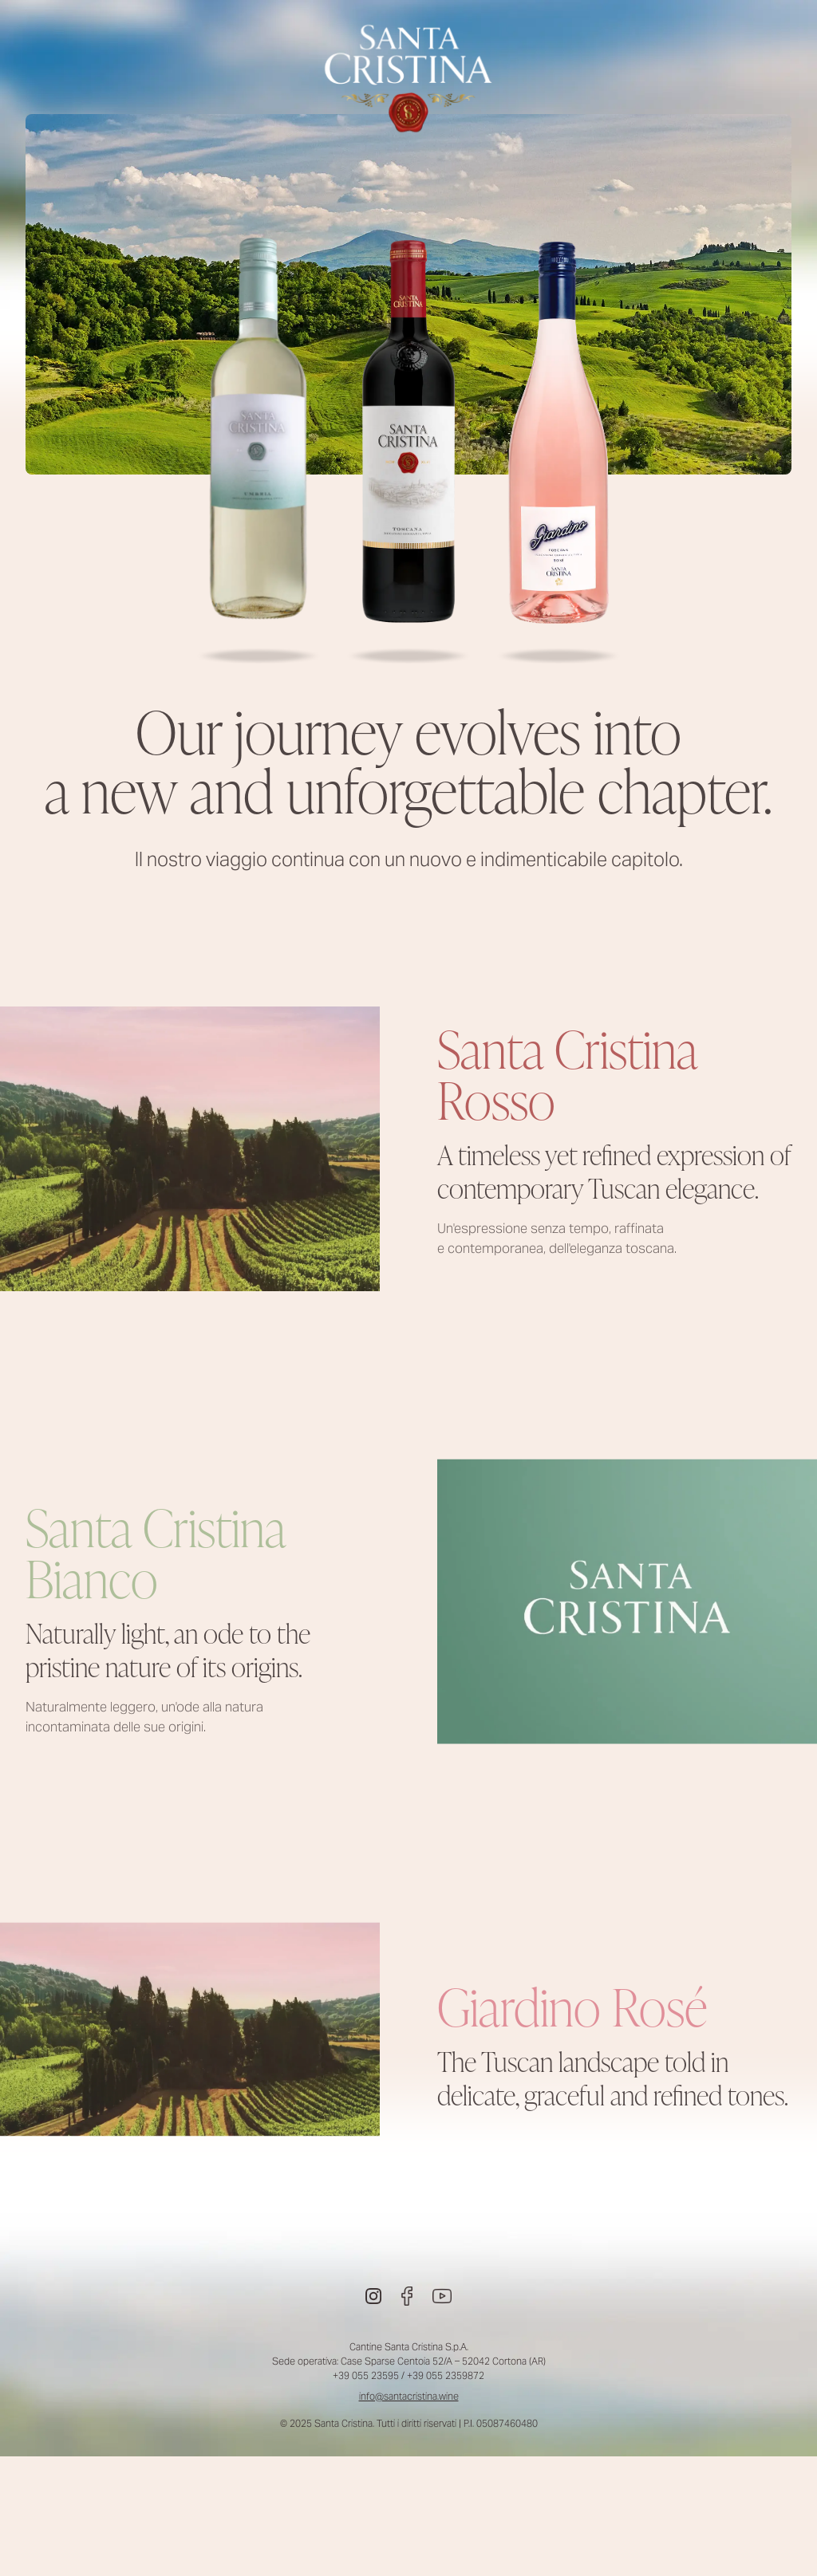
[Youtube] (442, 2296)
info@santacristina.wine (409, 2396)
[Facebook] (406, 2296)
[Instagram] (373, 2296)
